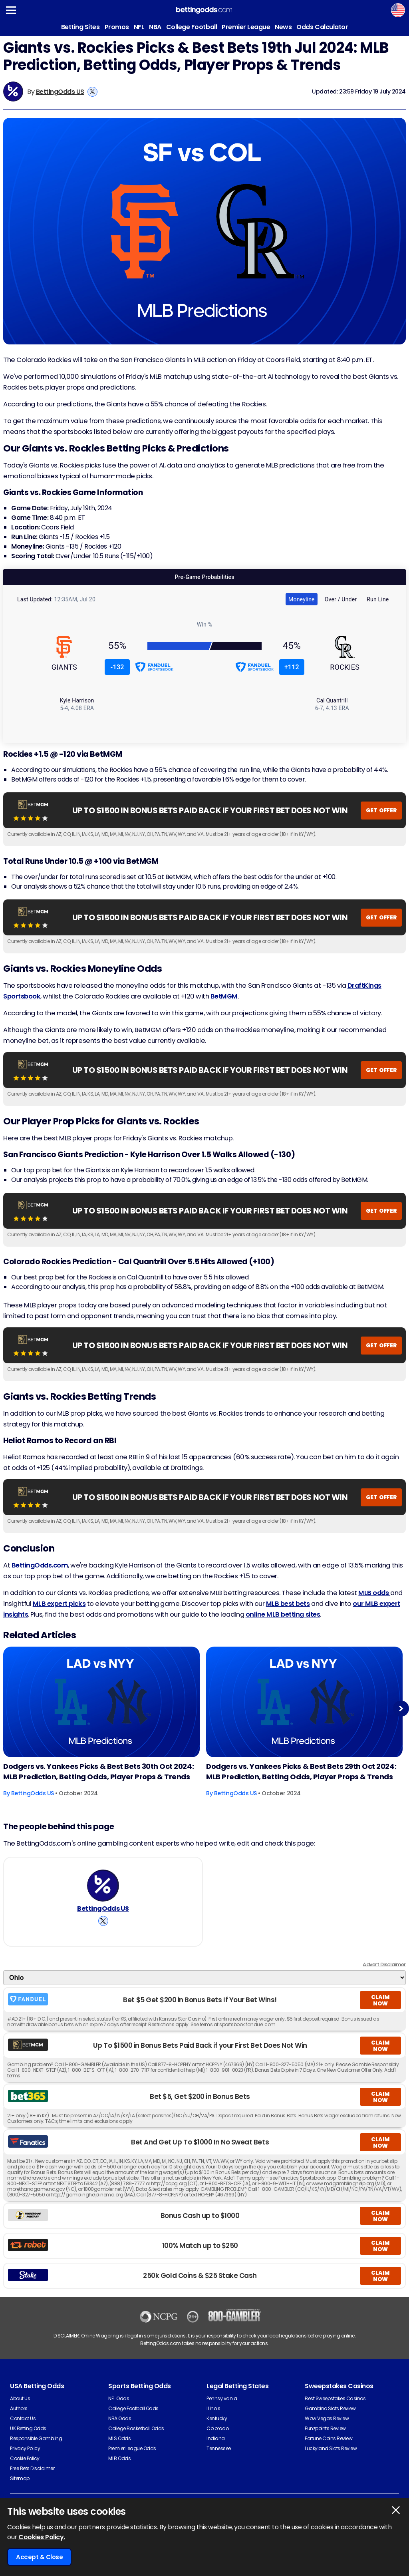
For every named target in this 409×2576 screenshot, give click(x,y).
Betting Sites (80, 27)
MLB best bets (288, 1603)
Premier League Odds (132, 2448)
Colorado (217, 2428)
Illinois (213, 2408)
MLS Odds (119, 2438)
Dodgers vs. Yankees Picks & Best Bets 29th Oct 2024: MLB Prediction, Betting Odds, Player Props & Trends (301, 1771)
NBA (155, 27)
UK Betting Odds (28, 2428)
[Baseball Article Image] (101, 1702)
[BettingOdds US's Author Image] (103, 1886)
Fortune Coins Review (328, 2438)
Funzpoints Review (325, 2428)
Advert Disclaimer (384, 1964)
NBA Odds (119, 2418)
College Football (191, 27)
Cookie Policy (25, 2458)
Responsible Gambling (36, 2438)
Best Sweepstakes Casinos (335, 2398)
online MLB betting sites (283, 1614)
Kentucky (216, 2418)
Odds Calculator (322, 27)
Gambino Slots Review (330, 2408)
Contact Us (23, 2418)
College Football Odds (133, 2408)
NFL (139, 27)
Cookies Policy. (41, 2537)
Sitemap (20, 2478)
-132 (117, 667)
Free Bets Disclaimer (32, 2468)
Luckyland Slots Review (331, 2448)
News (283, 27)
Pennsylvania (221, 2398)
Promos (117, 27)
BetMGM (224, 996)
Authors (19, 2408)
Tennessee (218, 2448)
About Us (20, 2398)
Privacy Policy (25, 2448)
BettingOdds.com (40, 1565)
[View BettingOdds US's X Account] (92, 92)
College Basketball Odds (136, 2428)
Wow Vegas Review (327, 2418)
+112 (291, 667)
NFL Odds (118, 2398)
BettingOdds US (60, 91)
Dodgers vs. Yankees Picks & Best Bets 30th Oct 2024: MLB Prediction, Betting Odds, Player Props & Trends (98, 1771)
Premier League (246, 27)
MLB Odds (119, 2458)
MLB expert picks (59, 1603)
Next (400, 1708)
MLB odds (374, 1592)
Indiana (215, 2438)
